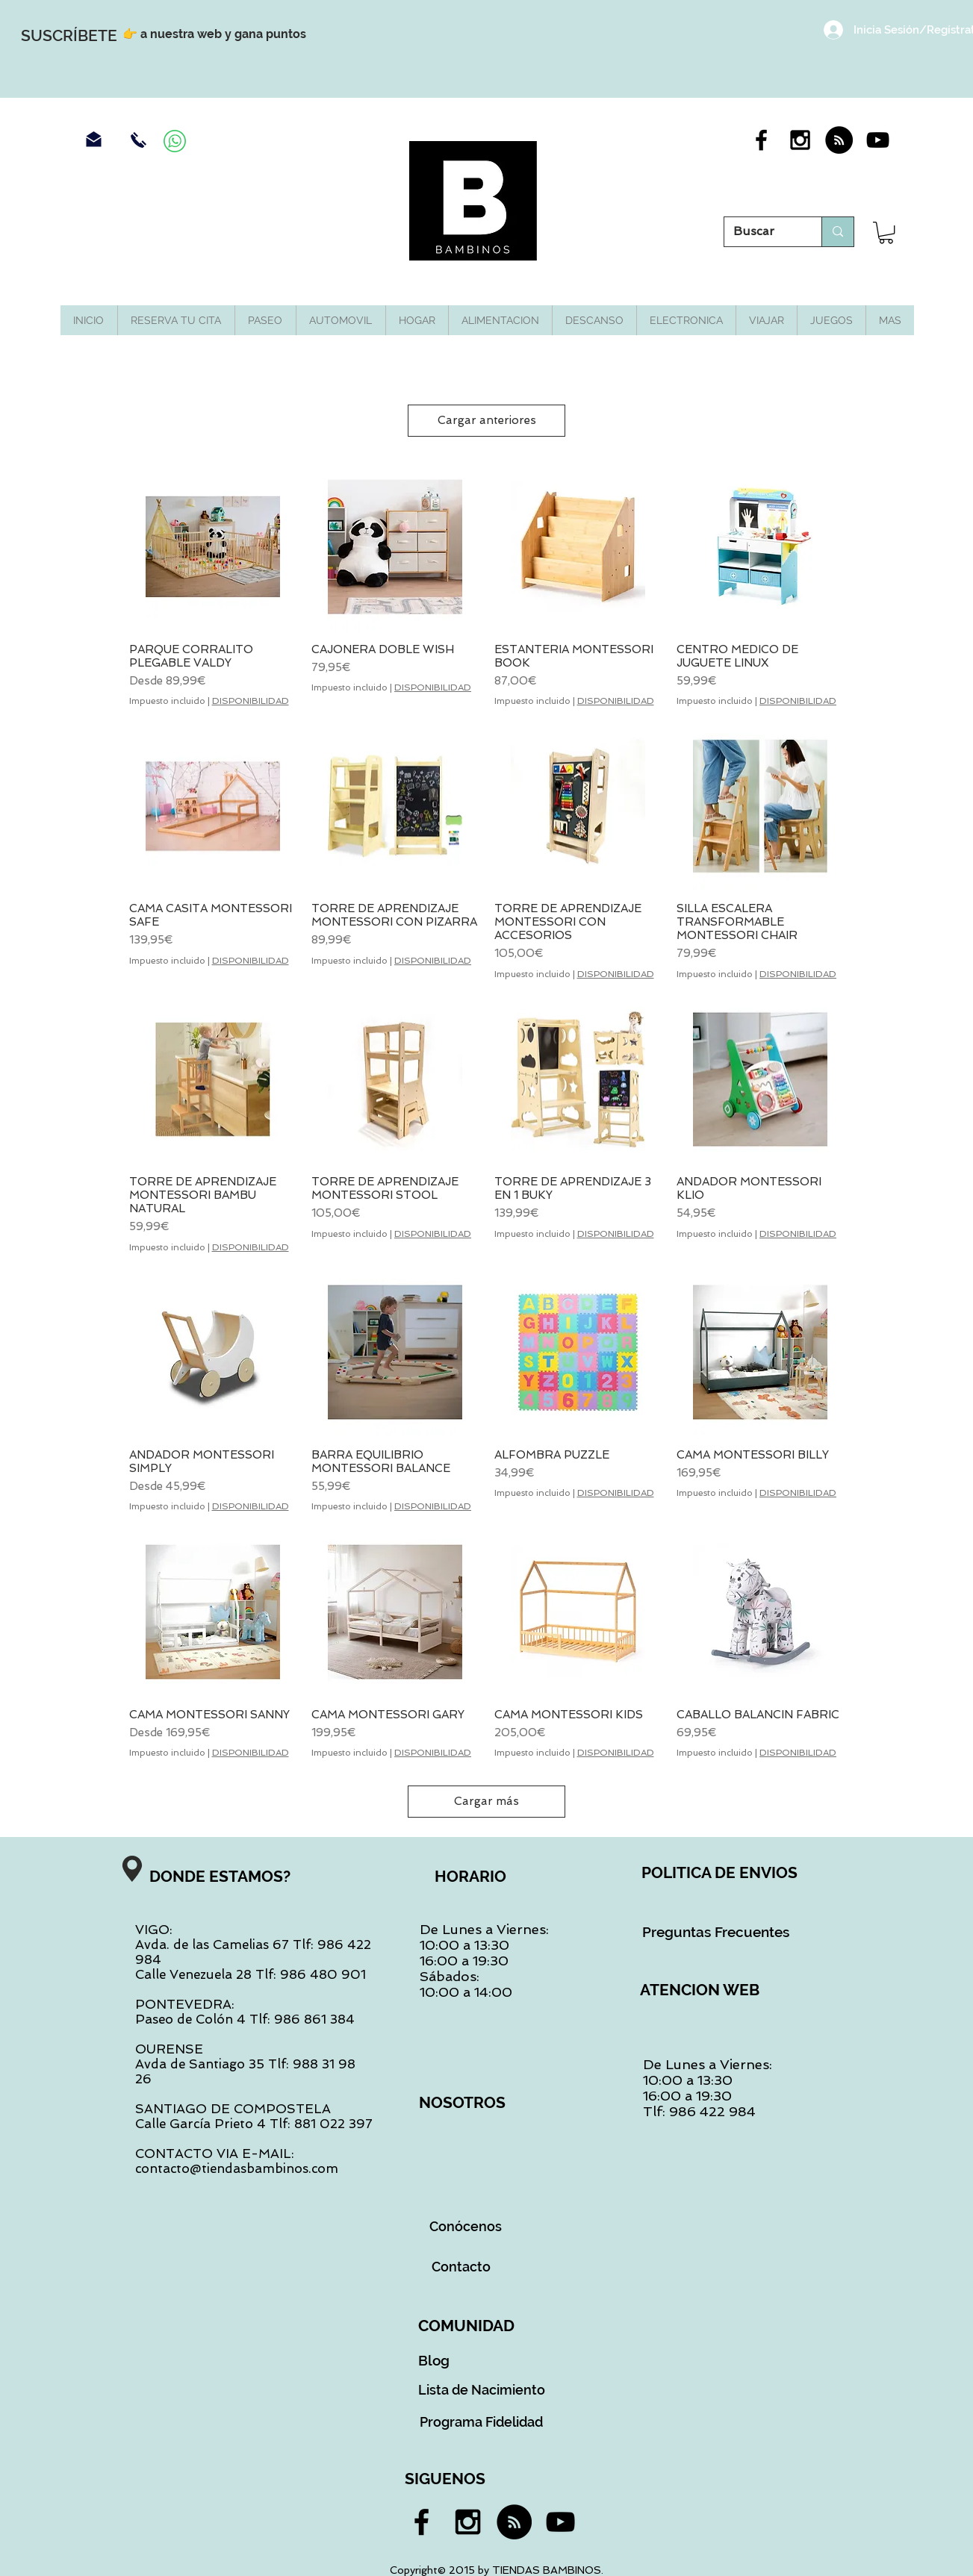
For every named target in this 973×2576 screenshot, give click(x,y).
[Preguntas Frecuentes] (716, 1932)
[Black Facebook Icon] (761, 140)
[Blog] (434, 2360)
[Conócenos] (466, 2226)
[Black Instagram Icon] (800, 140)
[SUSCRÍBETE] (69, 35)
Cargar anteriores (487, 420)
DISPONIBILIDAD (250, 701)
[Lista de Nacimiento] (482, 2390)
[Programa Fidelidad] (481, 2422)
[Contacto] (461, 2267)
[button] (886, 232)
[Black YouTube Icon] (878, 140)
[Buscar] (761, 231)
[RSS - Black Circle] (839, 140)
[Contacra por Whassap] (174, 141)
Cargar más (486, 1801)
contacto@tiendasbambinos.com (236, 2168)
